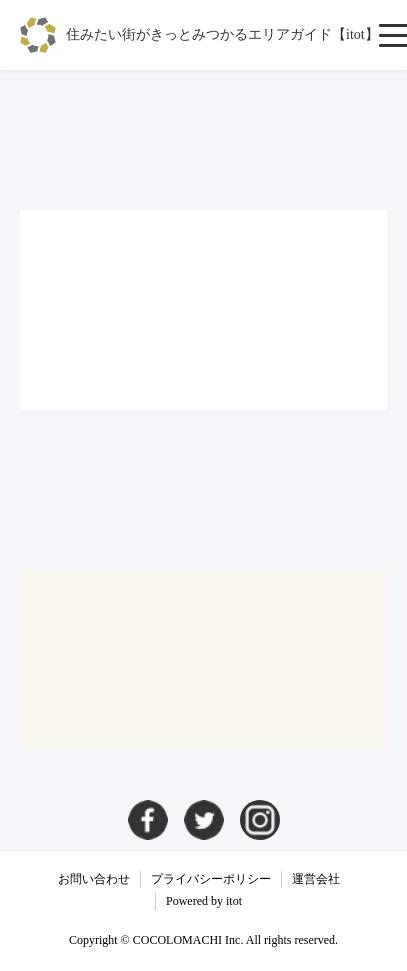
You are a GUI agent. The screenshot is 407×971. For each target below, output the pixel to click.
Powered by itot (204, 901)
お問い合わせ (94, 879)
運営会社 (316, 879)
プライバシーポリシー (211, 879)
